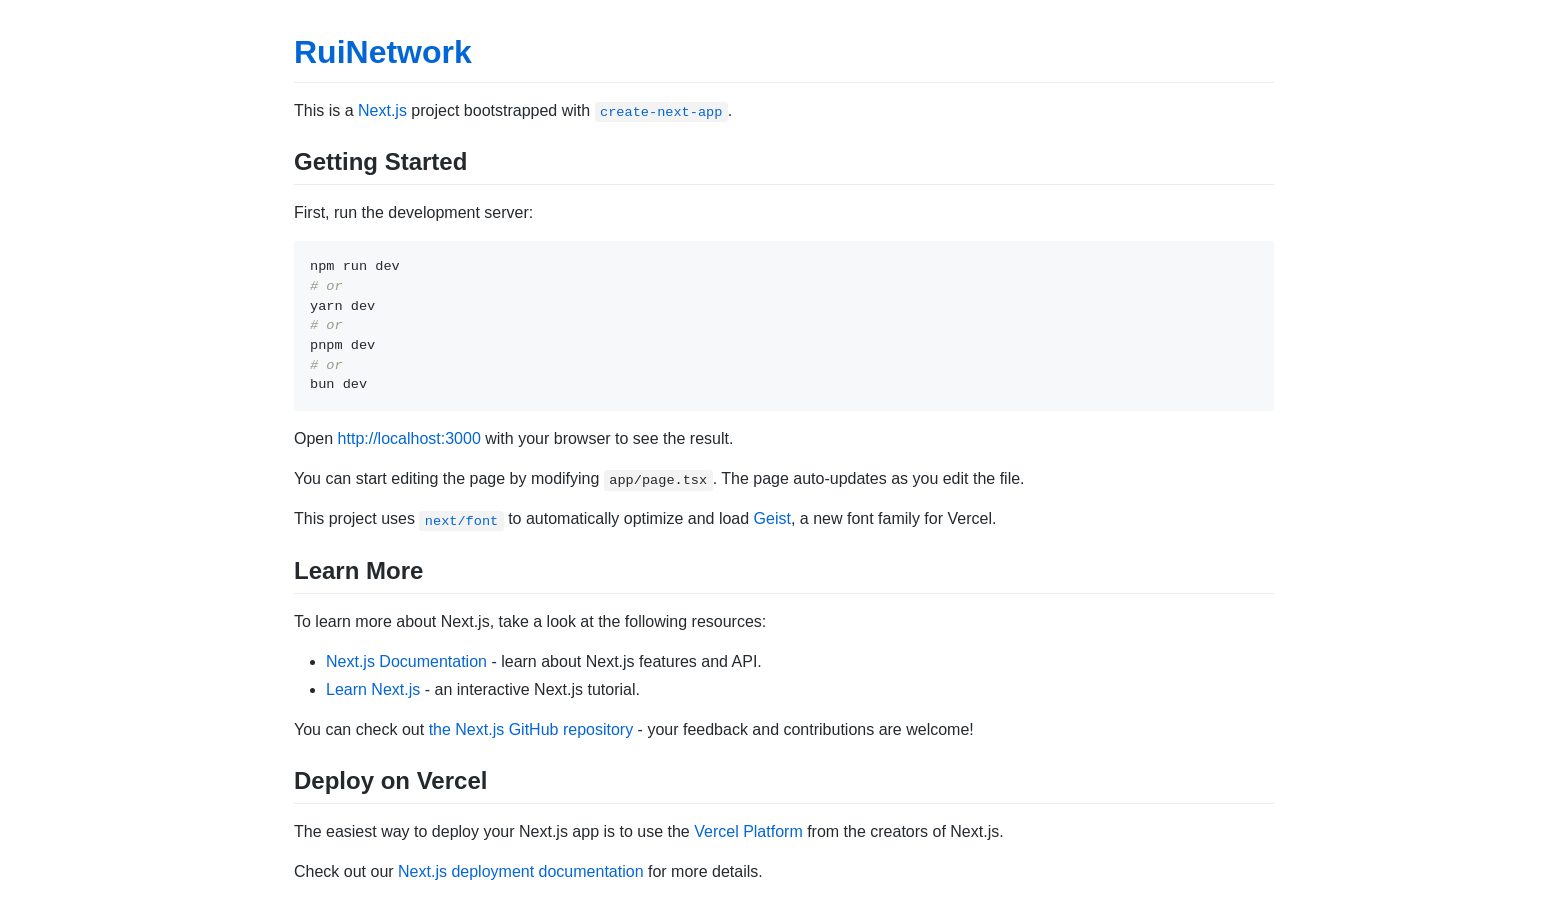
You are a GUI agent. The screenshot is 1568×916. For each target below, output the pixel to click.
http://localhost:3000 (409, 438)
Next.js (382, 110)
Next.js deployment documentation (520, 871)
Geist (772, 518)
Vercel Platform (748, 831)
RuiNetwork (383, 52)
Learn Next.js (373, 689)
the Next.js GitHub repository (531, 729)
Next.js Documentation (406, 661)
